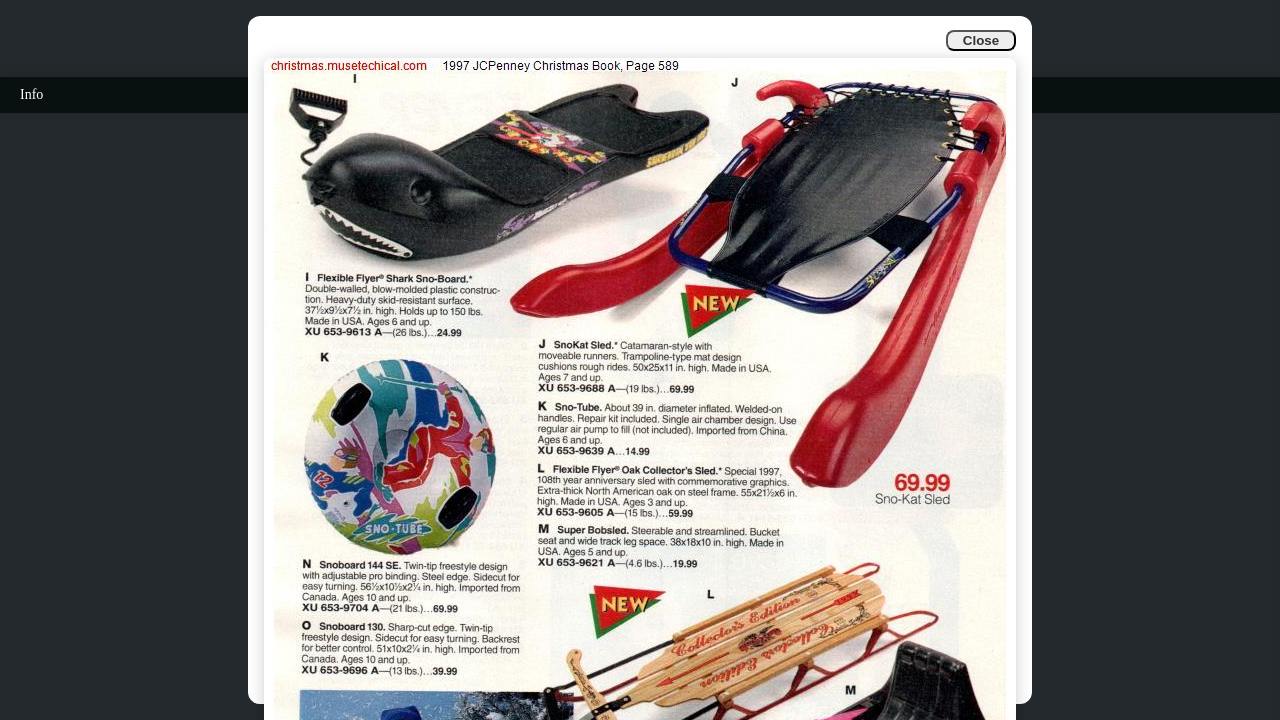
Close (981, 40)
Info (31, 94)
